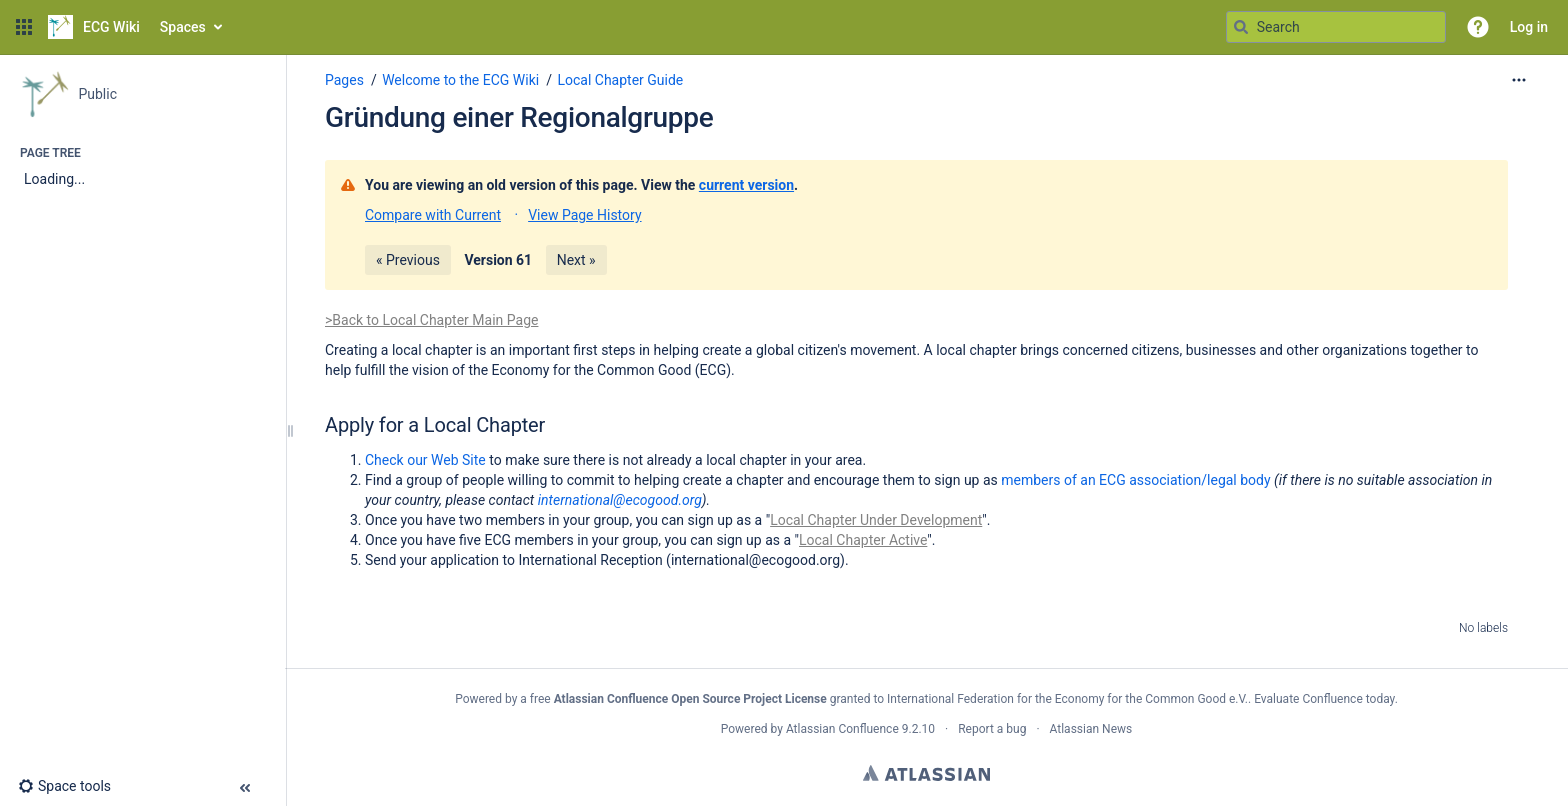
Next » (576, 260)
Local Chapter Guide (620, 80)
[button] (24, 27)
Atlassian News (1091, 729)
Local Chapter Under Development (876, 520)
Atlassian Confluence (842, 729)
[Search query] (1336, 27)
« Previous (408, 260)
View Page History (584, 215)
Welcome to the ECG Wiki (460, 80)
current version (746, 185)
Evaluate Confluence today (1324, 699)
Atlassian (926, 773)
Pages (344, 80)
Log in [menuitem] (1529, 27)
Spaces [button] (183, 27)
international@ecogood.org (620, 500)
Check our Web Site (427, 460)
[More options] (1519, 80)
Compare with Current (433, 215)
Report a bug (992, 729)
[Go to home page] (94, 27)
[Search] (1241, 27)
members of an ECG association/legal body (1135, 480)
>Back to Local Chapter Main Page (431, 320)
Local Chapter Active (863, 540)
